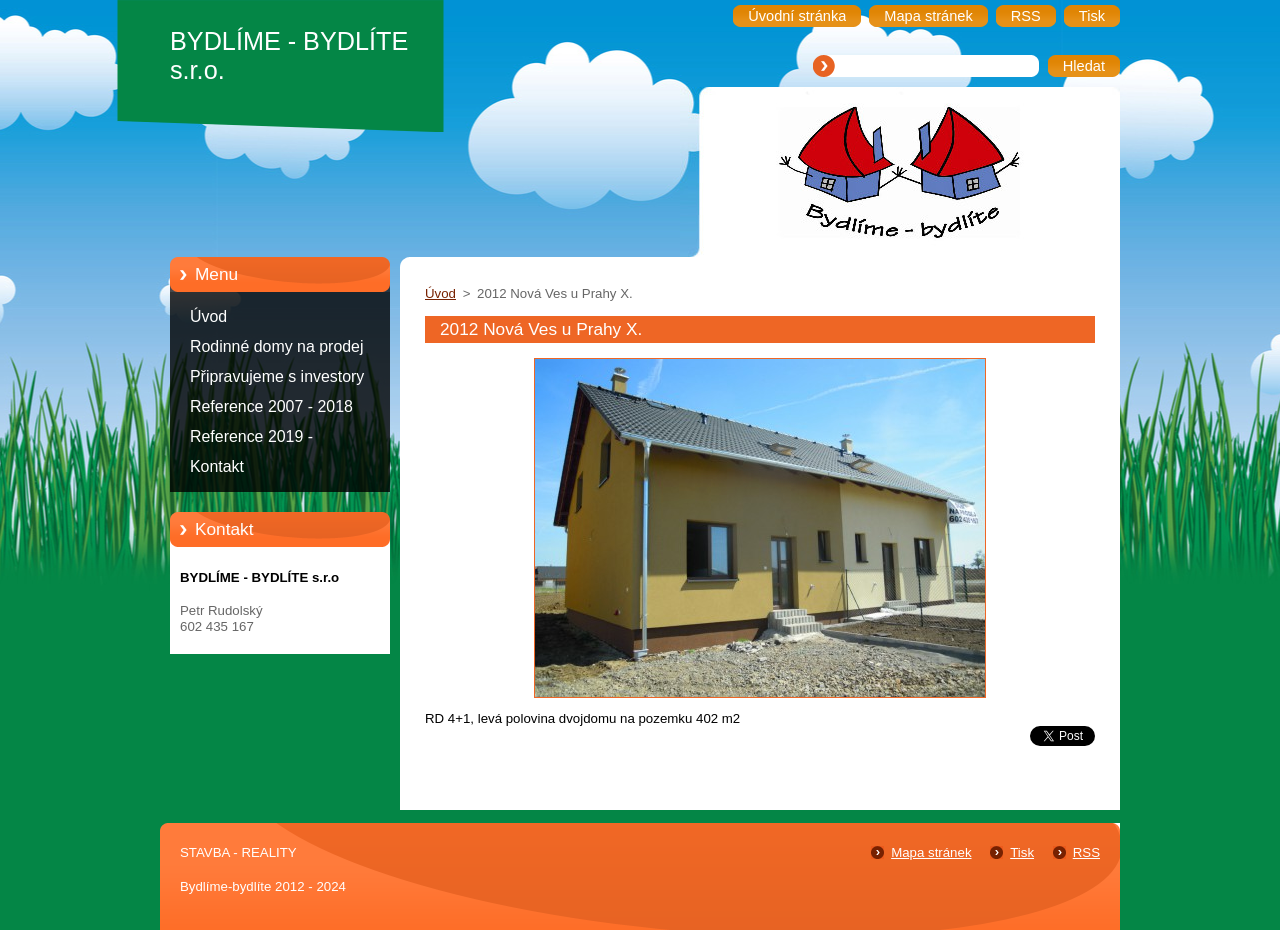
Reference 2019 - (251, 436)
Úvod (208, 316)
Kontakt (217, 466)
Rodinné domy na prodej (277, 346)
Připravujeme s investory (277, 376)
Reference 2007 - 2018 (271, 406)
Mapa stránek (931, 852)
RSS (1086, 852)
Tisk (1022, 852)
